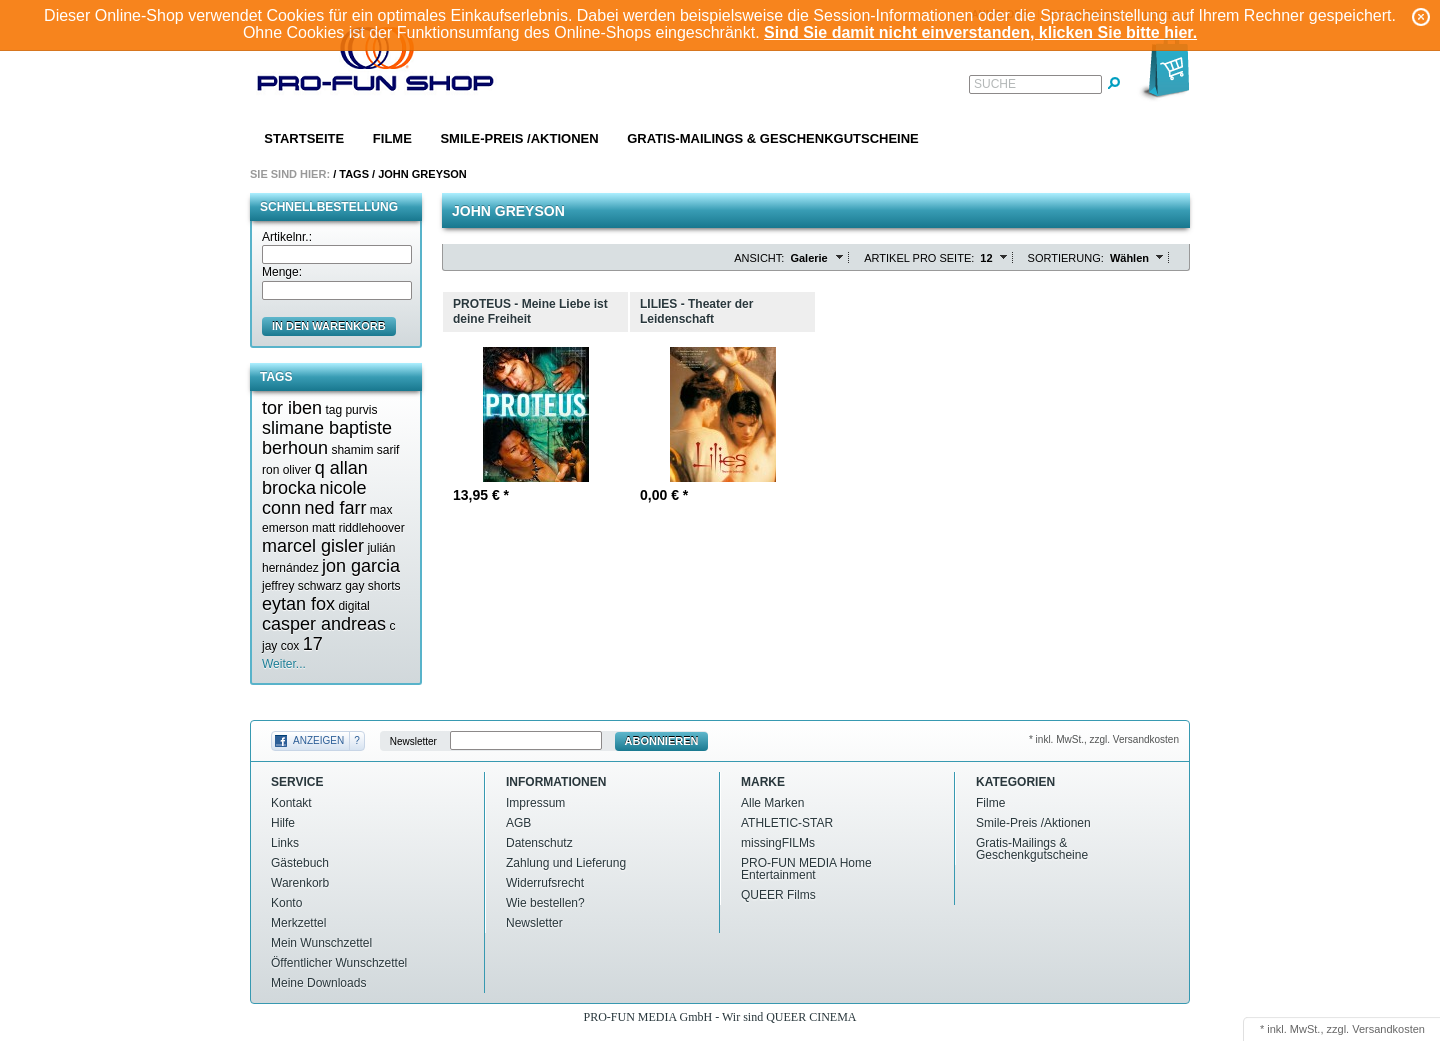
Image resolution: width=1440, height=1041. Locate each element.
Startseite (304, 138)
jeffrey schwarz (302, 586)
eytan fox (298, 604)
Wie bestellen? (545, 903)
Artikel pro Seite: (919, 258)
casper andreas (324, 624)
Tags (354, 174)
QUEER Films (778, 895)
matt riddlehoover (358, 528)
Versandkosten (1388, 1029)
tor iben (292, 408)
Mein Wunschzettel (321, 943)
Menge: (282, 272)
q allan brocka (315, 478)
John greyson (422, 174)
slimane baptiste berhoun (327, 438)
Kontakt (291, 803)
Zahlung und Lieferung (566, 863)
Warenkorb (300, 883)
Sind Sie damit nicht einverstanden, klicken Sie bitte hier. (980, 32)
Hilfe (283, 823)
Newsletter (413, 741)
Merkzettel (298, 923)
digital (353, 606)
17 (313, 644)
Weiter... (284, 664)
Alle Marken (772, 803)
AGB (518, 823)
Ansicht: (759, 258)
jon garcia (361, 566)
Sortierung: (1066, 258)
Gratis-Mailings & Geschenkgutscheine (773, 138)
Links (285, 843)
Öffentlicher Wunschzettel (339, 963)
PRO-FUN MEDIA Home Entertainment (806, 869)
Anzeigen (318, 740)
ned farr (335, 508)
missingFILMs (778, 843)
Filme (392, 138)
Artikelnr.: (287, 237)
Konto (286, 903)
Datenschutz (539, 843)
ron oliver (286, 470)
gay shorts (372, 586)
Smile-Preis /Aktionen (519, 138)
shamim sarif (365, 450)
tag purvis (351, 410)
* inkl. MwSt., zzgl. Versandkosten (1104, 739)
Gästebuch (300, 863)
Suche (995, 84)
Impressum (535, 803)
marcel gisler (313, 546)
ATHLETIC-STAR (787, 823)
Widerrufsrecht (545, 883)
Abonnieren (662, 741)
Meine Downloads (318, 983)
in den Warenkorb (329, 326)
